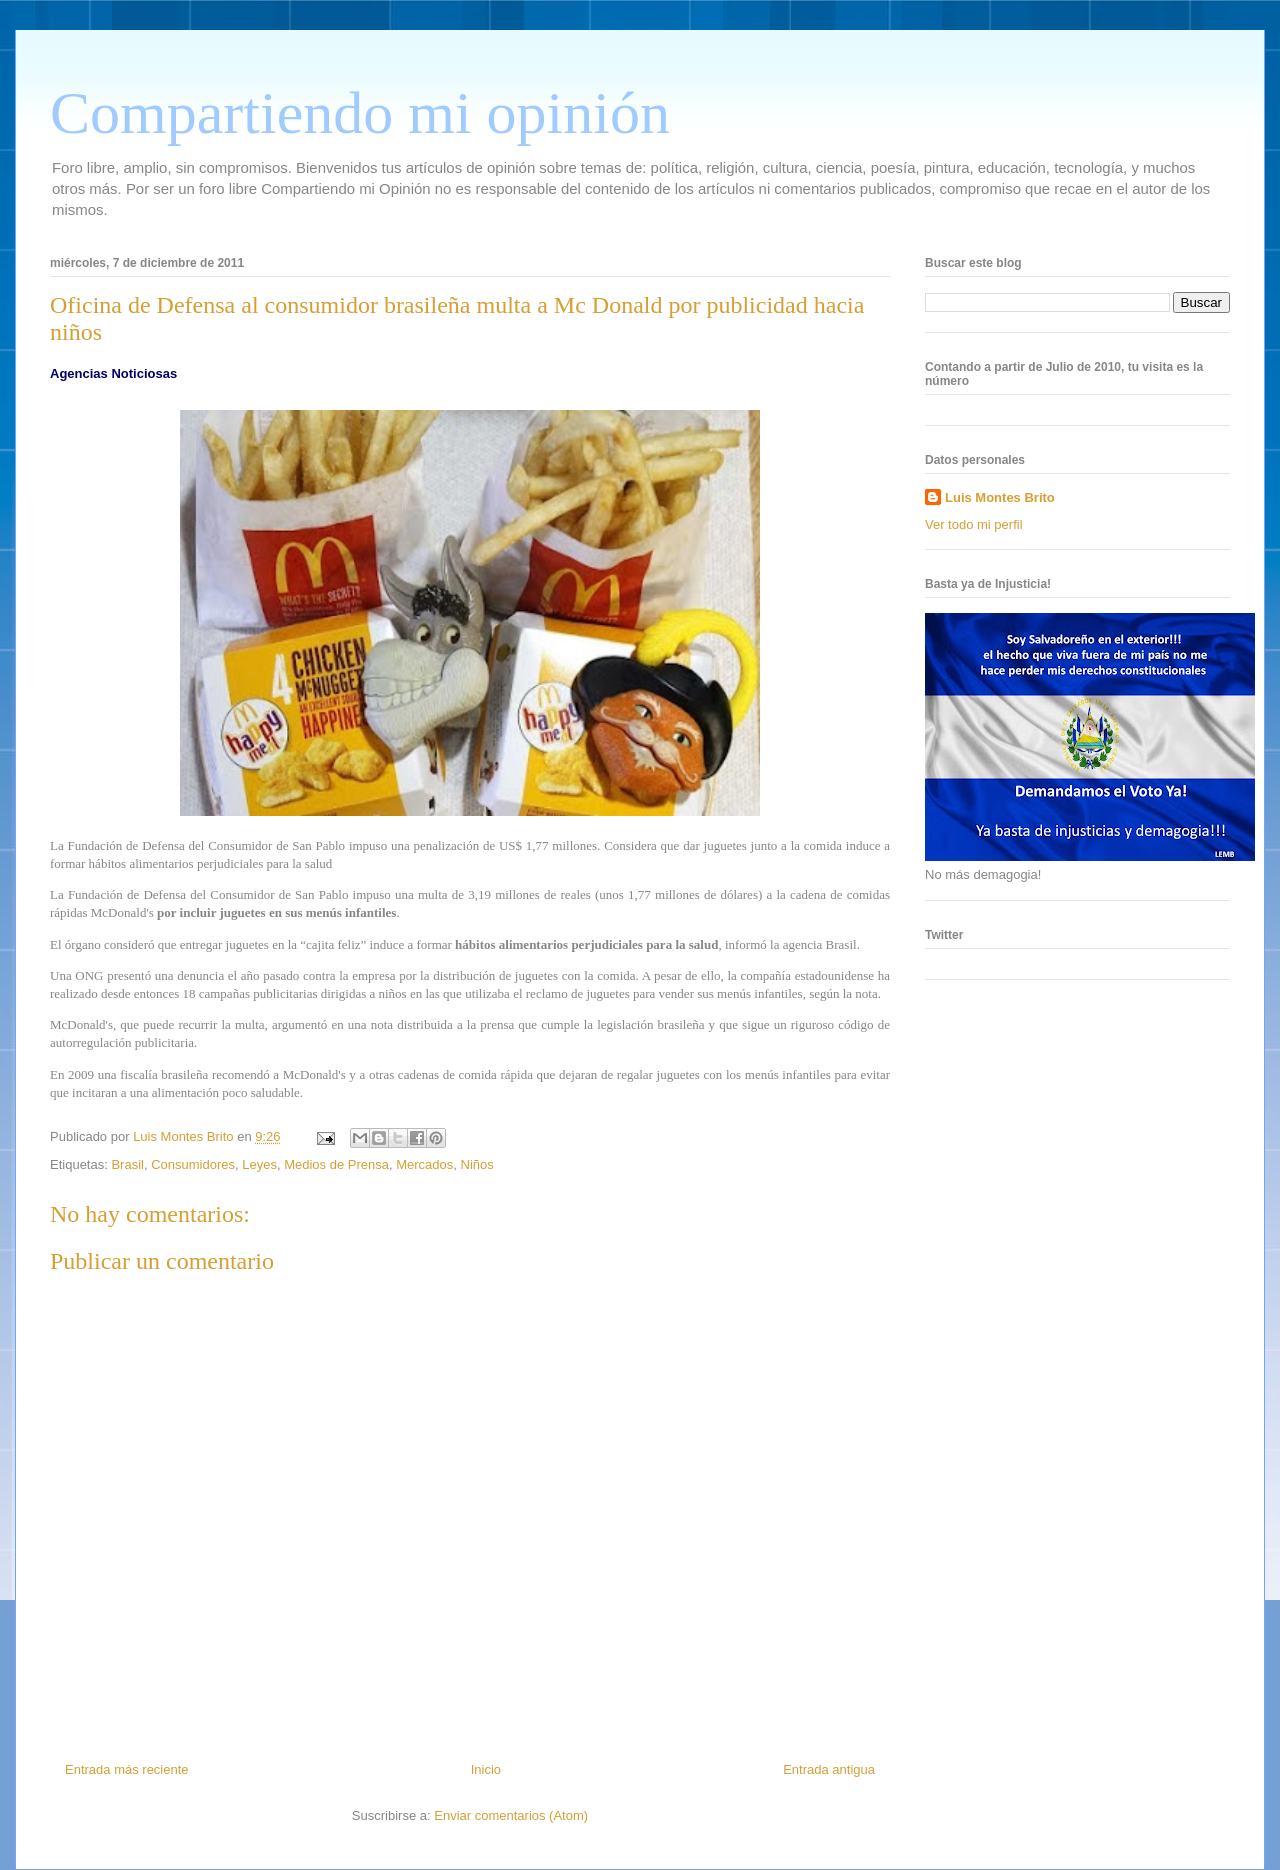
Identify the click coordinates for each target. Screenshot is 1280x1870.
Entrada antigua (829, 1769)
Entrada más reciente (127, 1769)
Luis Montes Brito (185, 1136)
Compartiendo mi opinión (360, 113)
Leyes (259, 1164)
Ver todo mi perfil (974, 524)
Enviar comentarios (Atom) (511, 1815)
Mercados (424, 1164)
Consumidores (193, 1164)
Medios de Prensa (336, 1164)
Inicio (486, 1769)
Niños (477, 1164)
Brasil (127, 1164)
